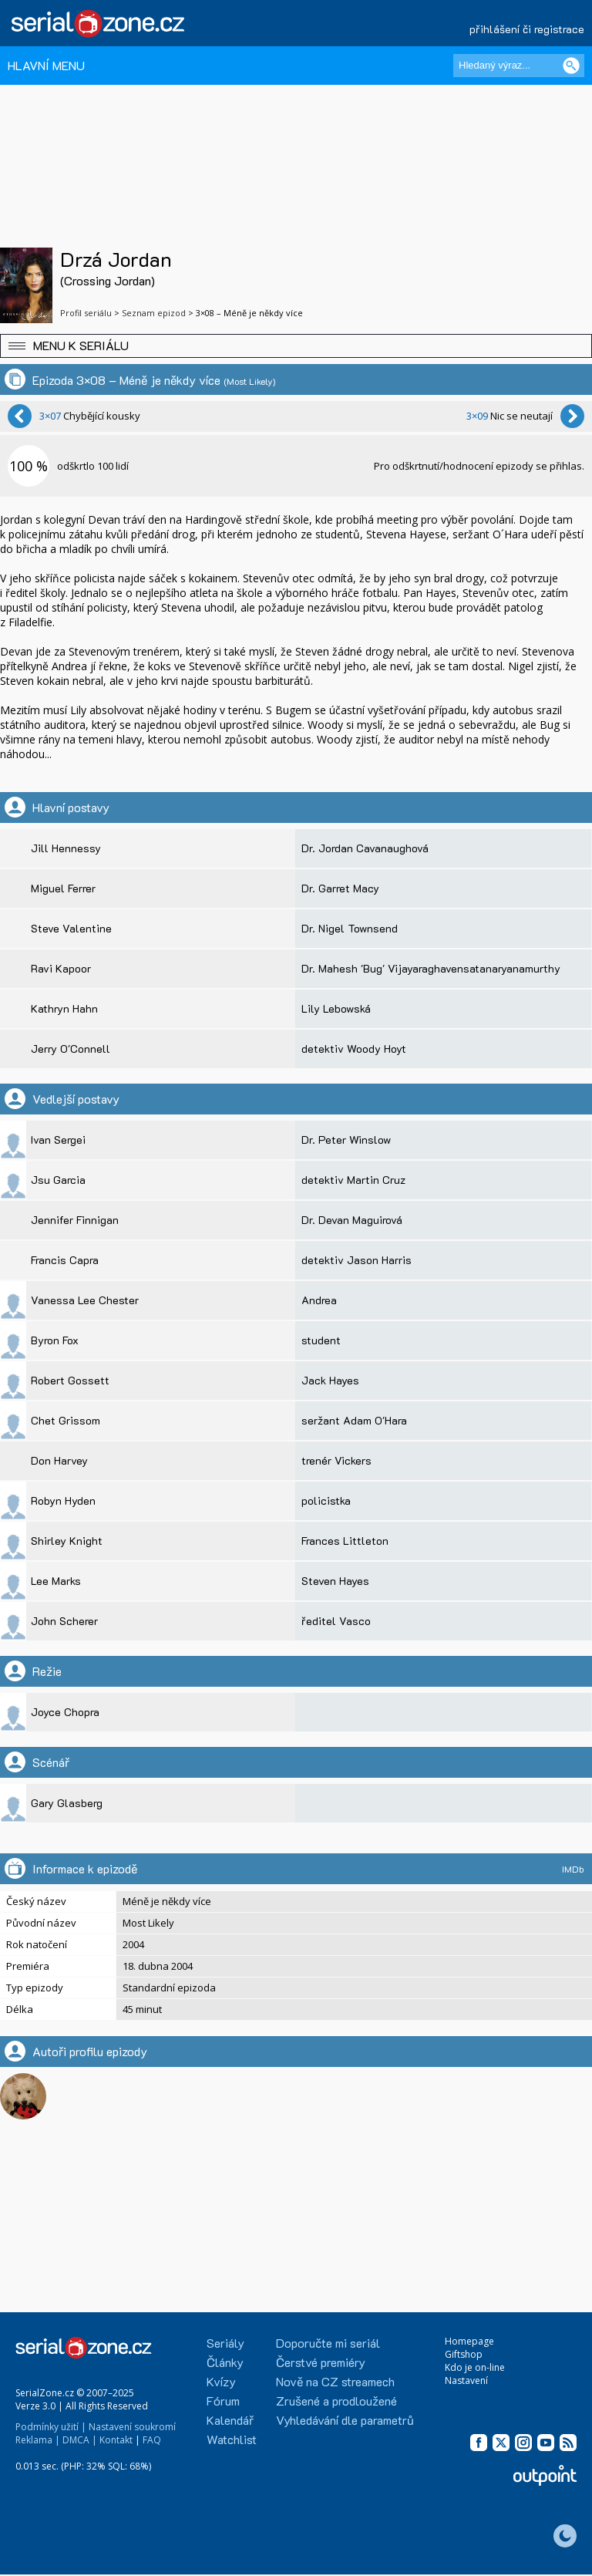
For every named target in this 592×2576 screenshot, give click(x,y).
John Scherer (64, 1620)
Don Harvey (59, 1460)
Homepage (469, 2341)
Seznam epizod (154, 313)
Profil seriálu (86, 313)
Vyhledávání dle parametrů (345, 2420)
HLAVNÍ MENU (46, 65)
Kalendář (230, 2420)
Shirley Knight (67, 1540)
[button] (296, 346)
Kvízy (221, 2381)
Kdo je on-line (475, 2367)
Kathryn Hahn (64, 1008)
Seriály (225, 2343)
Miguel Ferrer (63, 888)
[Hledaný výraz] (518, 65)
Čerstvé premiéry (320, 2362)
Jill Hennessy (66, 848)
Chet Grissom (65, 1420)
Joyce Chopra (65, 1711)
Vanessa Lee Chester (85, 1300)
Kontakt (116, 2439)
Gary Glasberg (67, 1802)
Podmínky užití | (50, 2426)
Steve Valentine (71, 928)
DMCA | (79, 2439)
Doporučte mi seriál (328, 2343)
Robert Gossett (70, 1380)
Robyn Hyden (63, 1500)
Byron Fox (55, 1340)
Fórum (223, 2400)
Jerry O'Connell (70, 1048)
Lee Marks (56, 1580)
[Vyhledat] (571, 65)
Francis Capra (65, 1260)
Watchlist (232, 2439)
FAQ (152, 2439)
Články (225, 2362)
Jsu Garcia (58, 1179)
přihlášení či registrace (526, 29)
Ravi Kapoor (61, 968)
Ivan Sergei (58, 1139)
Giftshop (464, 2354)
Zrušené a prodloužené (336, 2400)
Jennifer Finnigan (75, 1219)
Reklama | (37, 2439)
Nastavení (466, 2380)
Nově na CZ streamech (335, 2381)
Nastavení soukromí (132, 2426)
